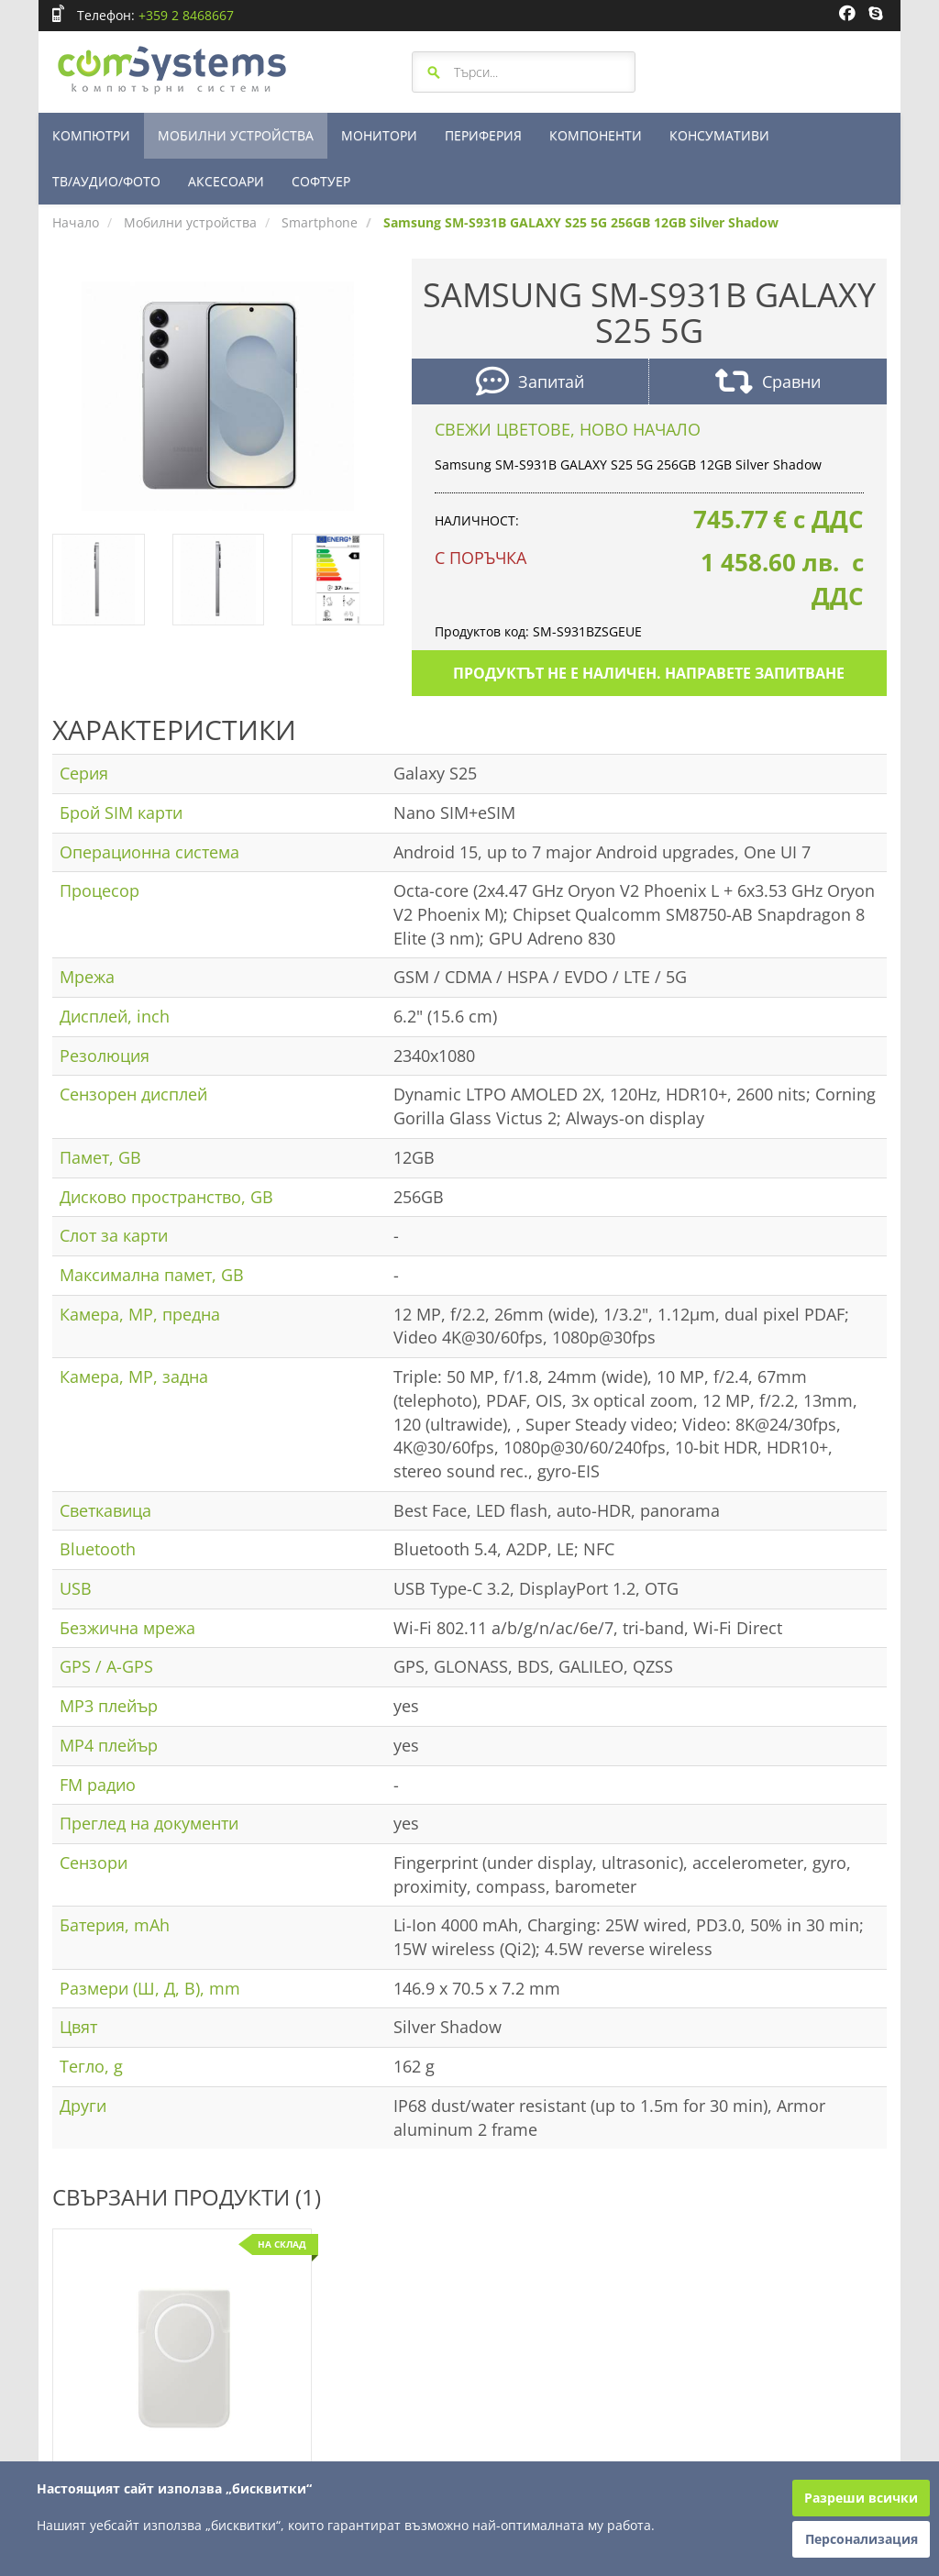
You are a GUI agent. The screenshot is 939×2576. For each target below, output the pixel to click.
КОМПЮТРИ (91, 135)
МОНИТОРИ (379, 135)
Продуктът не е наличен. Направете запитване (649, 673)
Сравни (768, 384)
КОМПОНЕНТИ (595, 135)
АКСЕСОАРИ (226, 181)
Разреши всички (861, 2497)
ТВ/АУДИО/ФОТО (106, 181)
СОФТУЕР (321, 181)
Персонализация (861, 2539)
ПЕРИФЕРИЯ (483, 135)
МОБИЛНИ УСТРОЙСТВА (236, 135)
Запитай (530, 384)
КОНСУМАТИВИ (719, 135)
